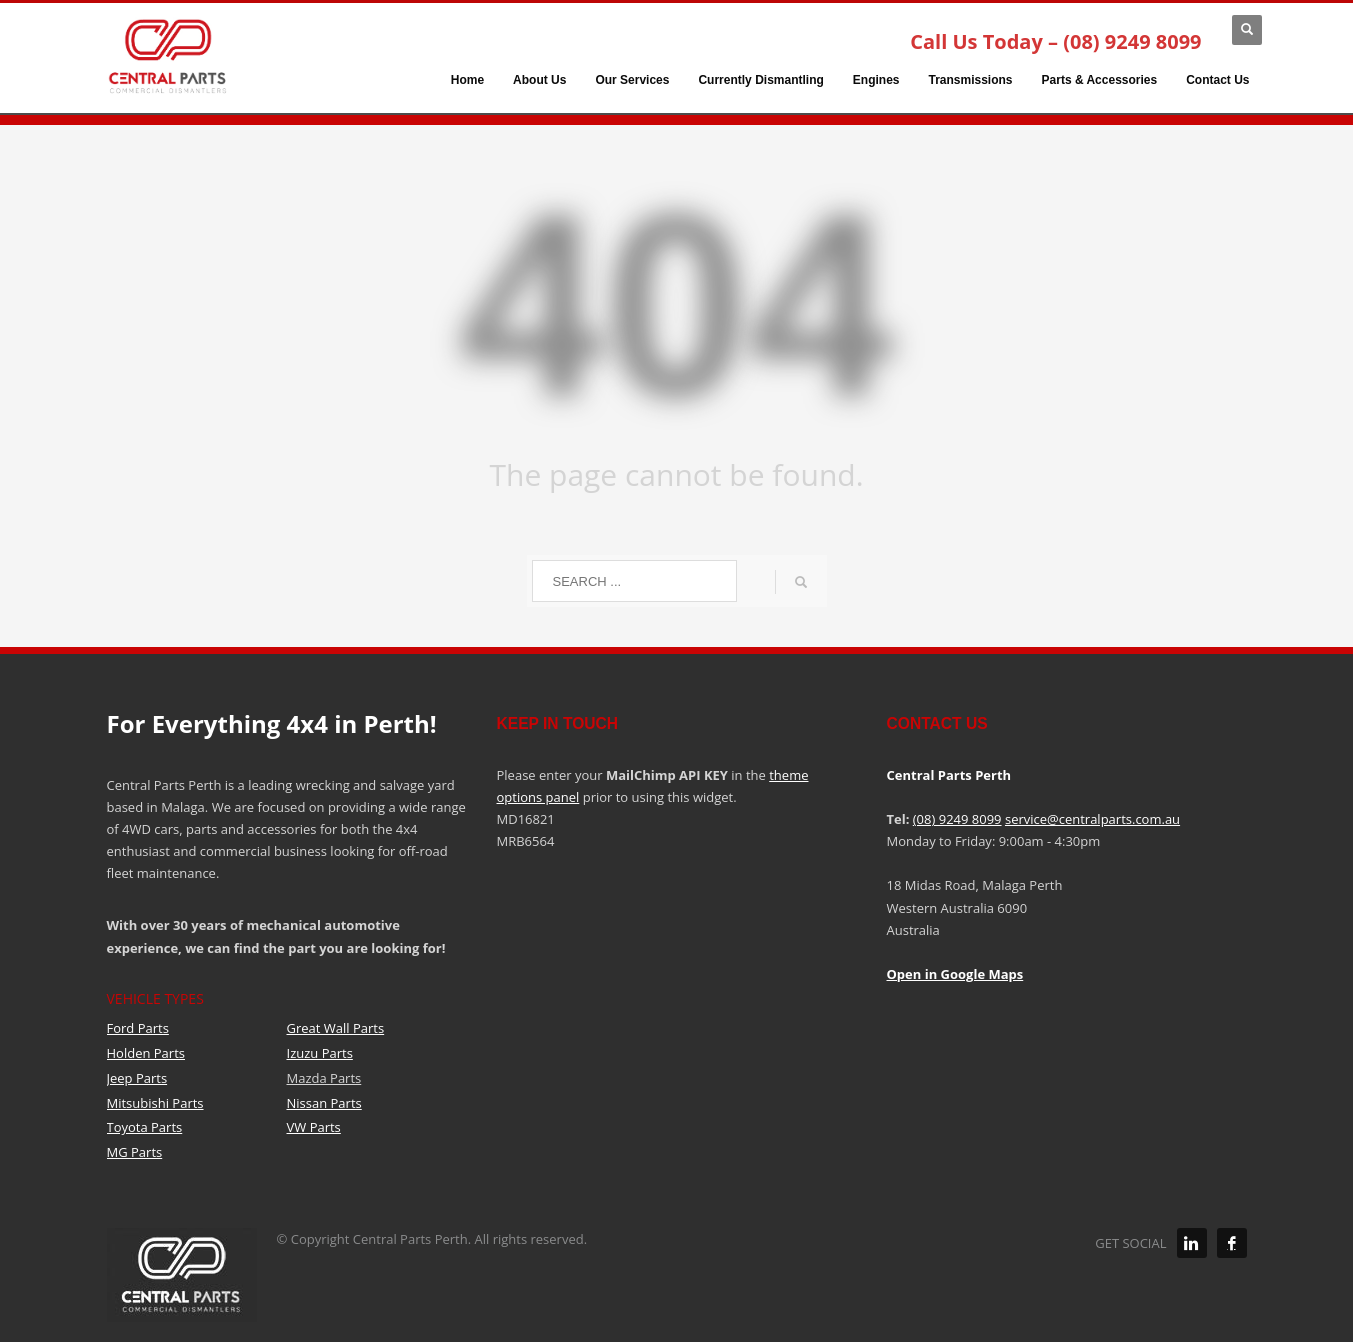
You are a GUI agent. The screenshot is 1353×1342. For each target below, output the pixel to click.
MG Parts (135, 1152)
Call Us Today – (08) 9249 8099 (1055, 42)
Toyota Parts (145, 1127)
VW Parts (314, 1127)
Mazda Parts (324, 1078)
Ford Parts (138, 1028)
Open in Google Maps (955, 974)
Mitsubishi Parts (155, 1103)
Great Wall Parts (336, 1028)
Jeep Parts (137, 1078)
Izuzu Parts (320, 1053)
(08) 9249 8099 (957, 819)
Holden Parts (146, 1053)
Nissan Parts (324, 1103)
